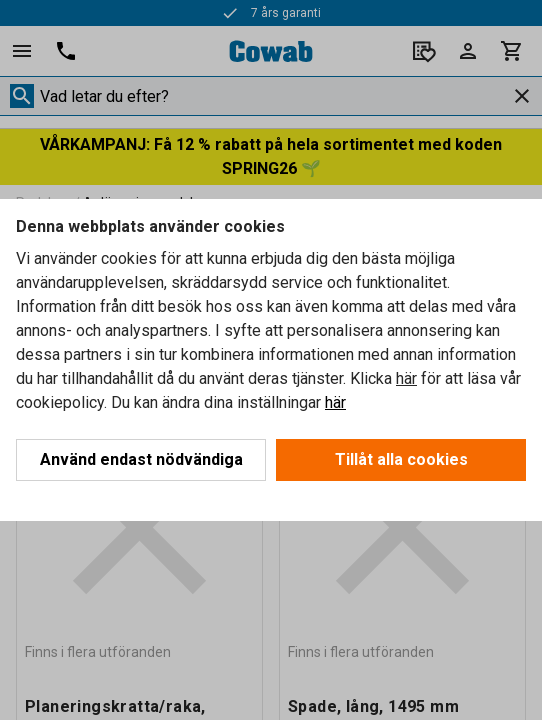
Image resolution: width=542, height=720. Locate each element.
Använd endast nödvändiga (141, 459)
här (406, 378)
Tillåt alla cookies (401, 459)
